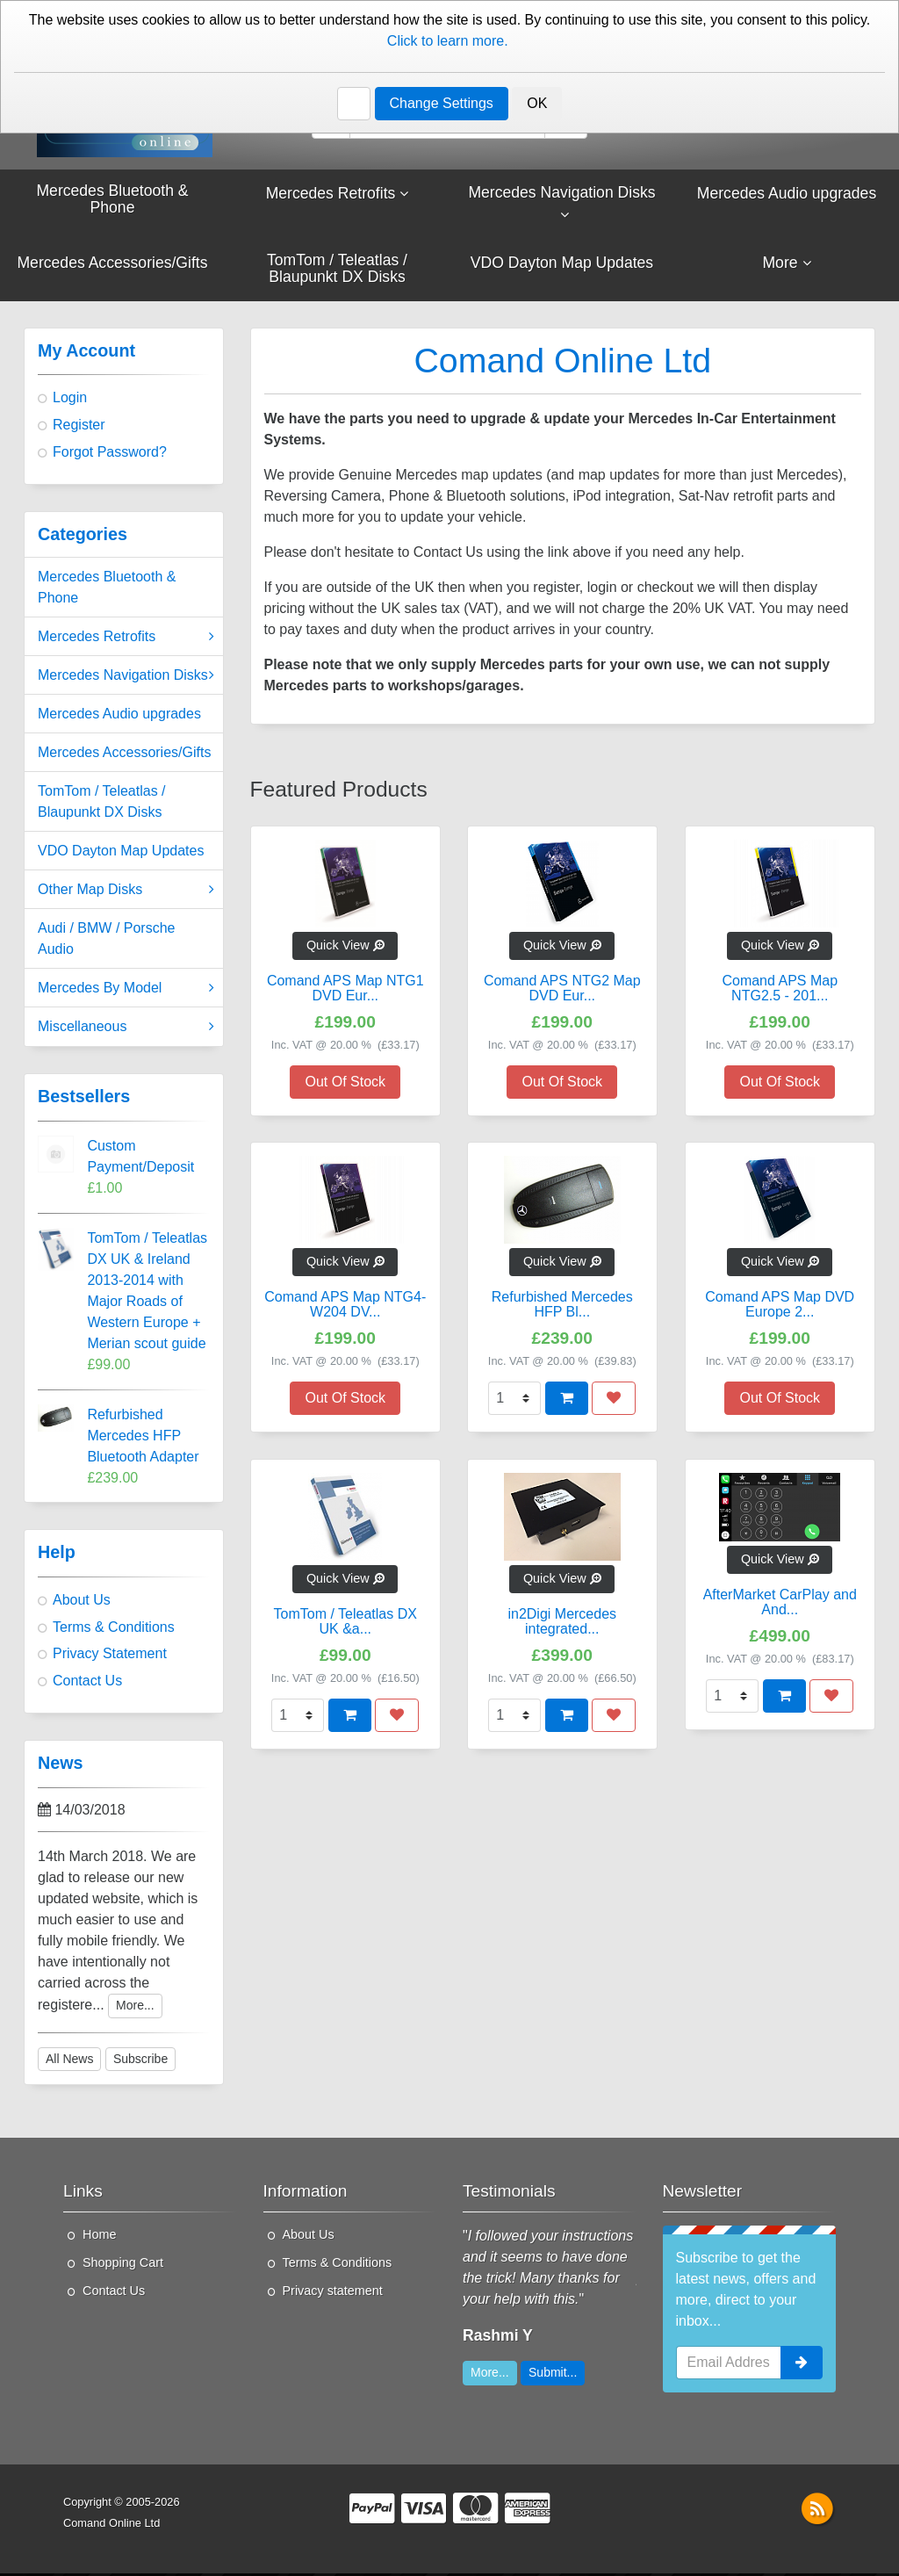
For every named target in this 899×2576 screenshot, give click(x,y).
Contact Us (827, 55)
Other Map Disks (126, 892)
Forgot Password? (110, 454)
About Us (456, 17)
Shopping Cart (123, 2265)
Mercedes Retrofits (126, 639)
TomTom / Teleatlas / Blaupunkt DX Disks (102, 804)
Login (70, 400)
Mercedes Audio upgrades (119, 716)
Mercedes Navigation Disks (126, 678)
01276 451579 (97, 55)
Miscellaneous (126, 1029)
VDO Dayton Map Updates (121, 853)
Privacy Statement (110, 1656)
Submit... (553, 2375)
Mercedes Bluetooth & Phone (107, 590)
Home (99, 2237)
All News (69, 2061)
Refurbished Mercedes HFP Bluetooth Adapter (142, 1438)
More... (135, 2008)
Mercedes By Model (126, 990)
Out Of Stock (345, 1084)
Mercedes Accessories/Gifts (124, 754)
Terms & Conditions (114, 1629)
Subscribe (140, 2061)
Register (79, 427)
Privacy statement (333, 2293)
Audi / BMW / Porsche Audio (107, 941)
